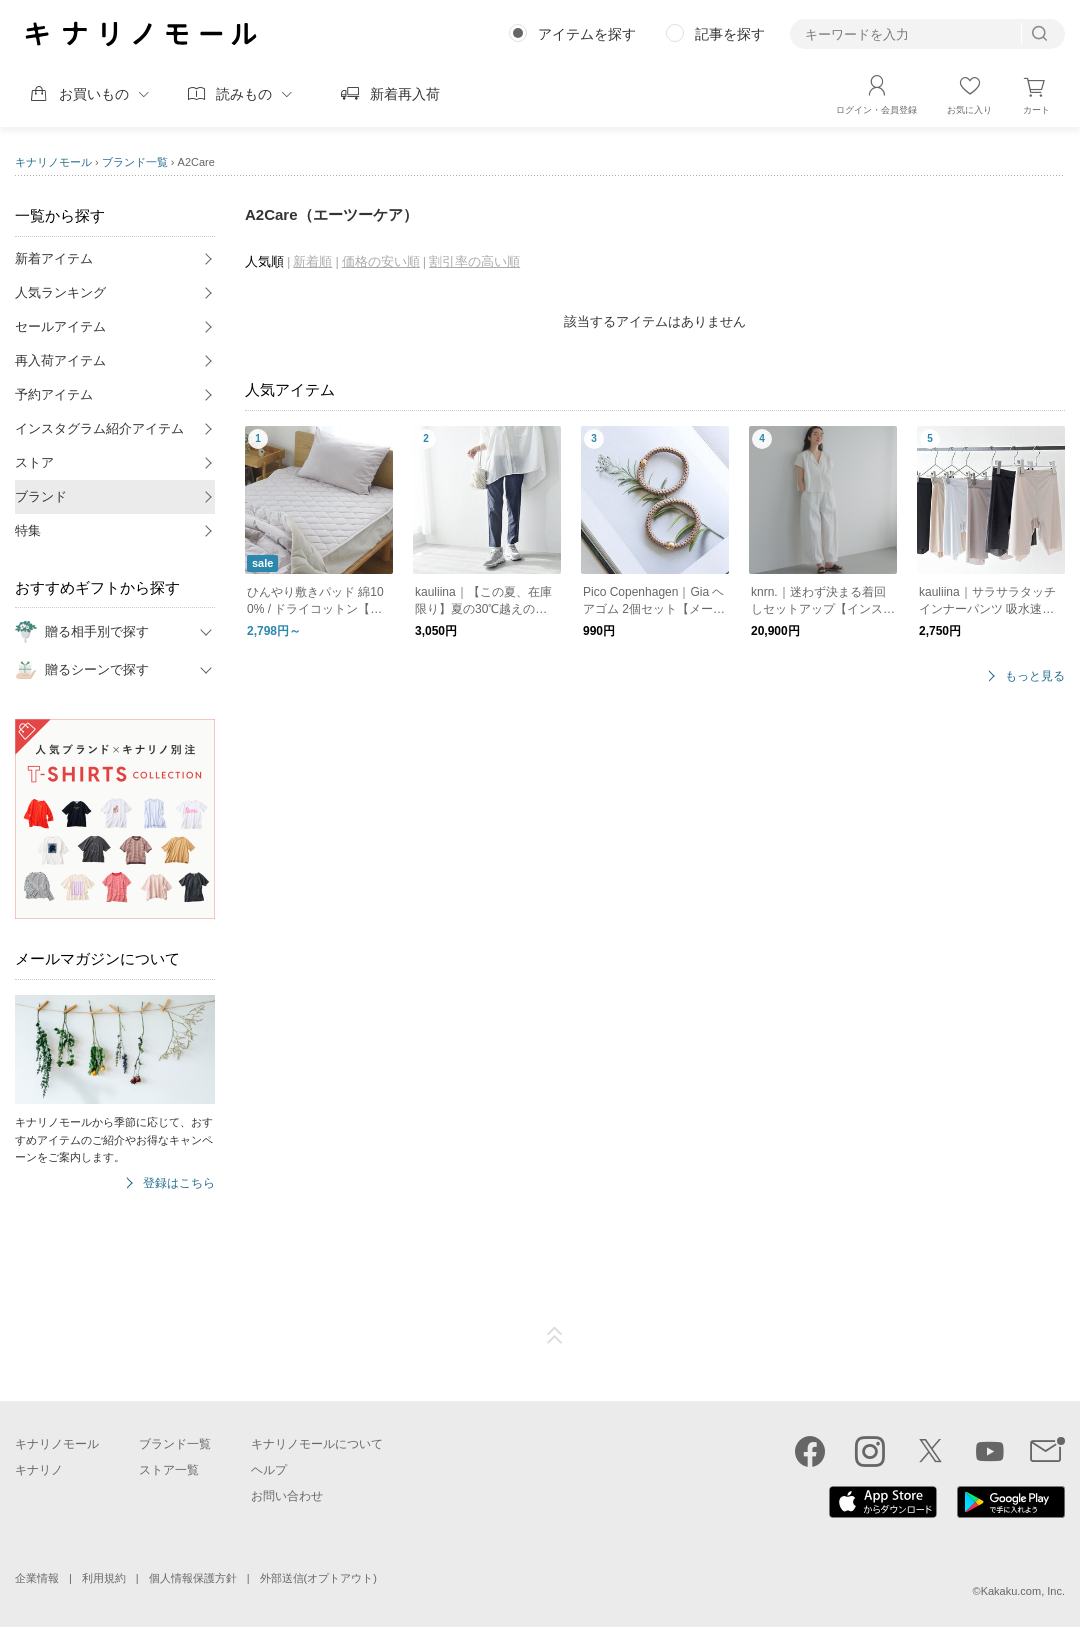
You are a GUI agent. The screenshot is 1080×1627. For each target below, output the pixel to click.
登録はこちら (179, 1183)
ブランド (41, 496)
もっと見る (1035, 676)
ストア (34, 462)
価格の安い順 (381, 261)
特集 (28, 530)
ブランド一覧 (135, 162)
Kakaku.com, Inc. (1023, 1591)
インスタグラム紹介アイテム (99, 428)
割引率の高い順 (474, 261)
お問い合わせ (287, 1496)
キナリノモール (53, 162)
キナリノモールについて (317, 1444)
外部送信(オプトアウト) (318, 1578)
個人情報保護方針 (193, 1578)
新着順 (312, 261)
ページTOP (555, 1336)
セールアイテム (60, 326)
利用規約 (104, 1578)
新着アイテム (54, 258)
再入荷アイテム (60, 360)
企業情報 (37, 1578)
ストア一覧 (169, 1470)
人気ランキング (60, 292)
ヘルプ (269, 1470)
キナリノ (39, 1470)
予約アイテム (54, 394)
